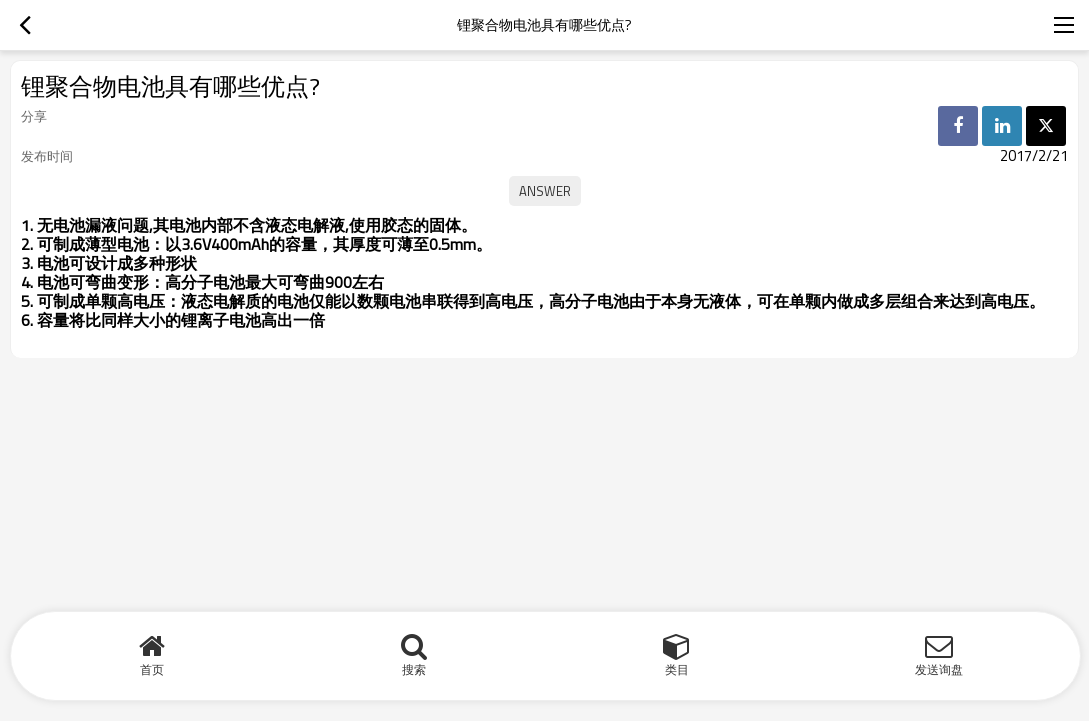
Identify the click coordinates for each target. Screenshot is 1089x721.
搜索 (414, 669)
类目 (677, 669)
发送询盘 (939, 669)
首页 (152, 669)
